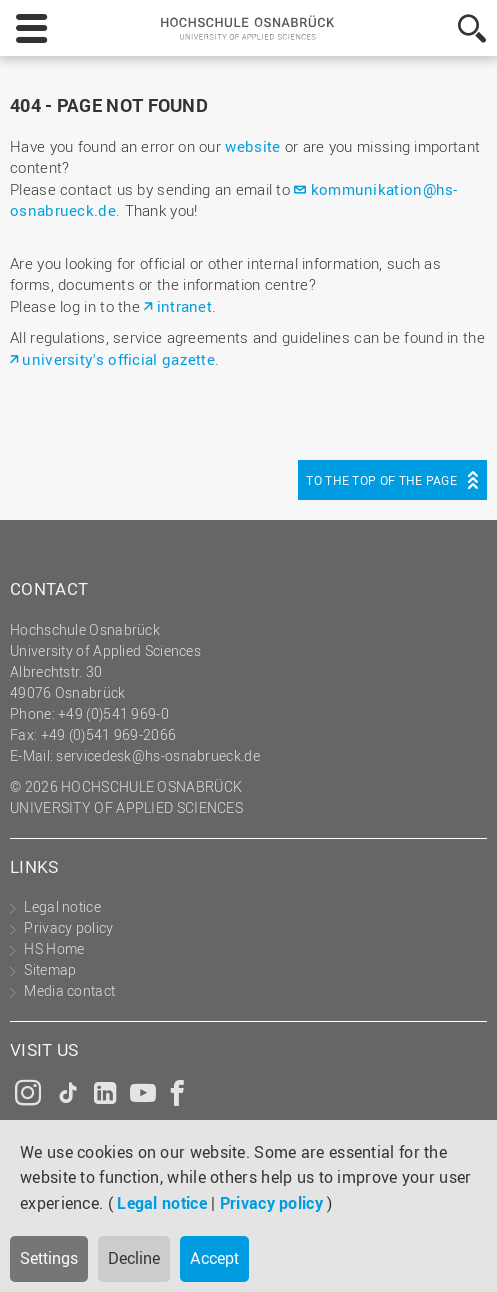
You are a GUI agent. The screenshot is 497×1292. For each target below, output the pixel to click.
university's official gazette (118, 359)
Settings (49, 1258)
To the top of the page (381, 480)
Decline (134, 1258)
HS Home (54, 948)
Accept (214, 1258)
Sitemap (50, 969)
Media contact (69, 990)
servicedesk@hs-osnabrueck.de (157, 755)
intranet (184, 306)
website (252, 146)
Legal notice (162, 1203)
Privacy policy (271, 1203)
